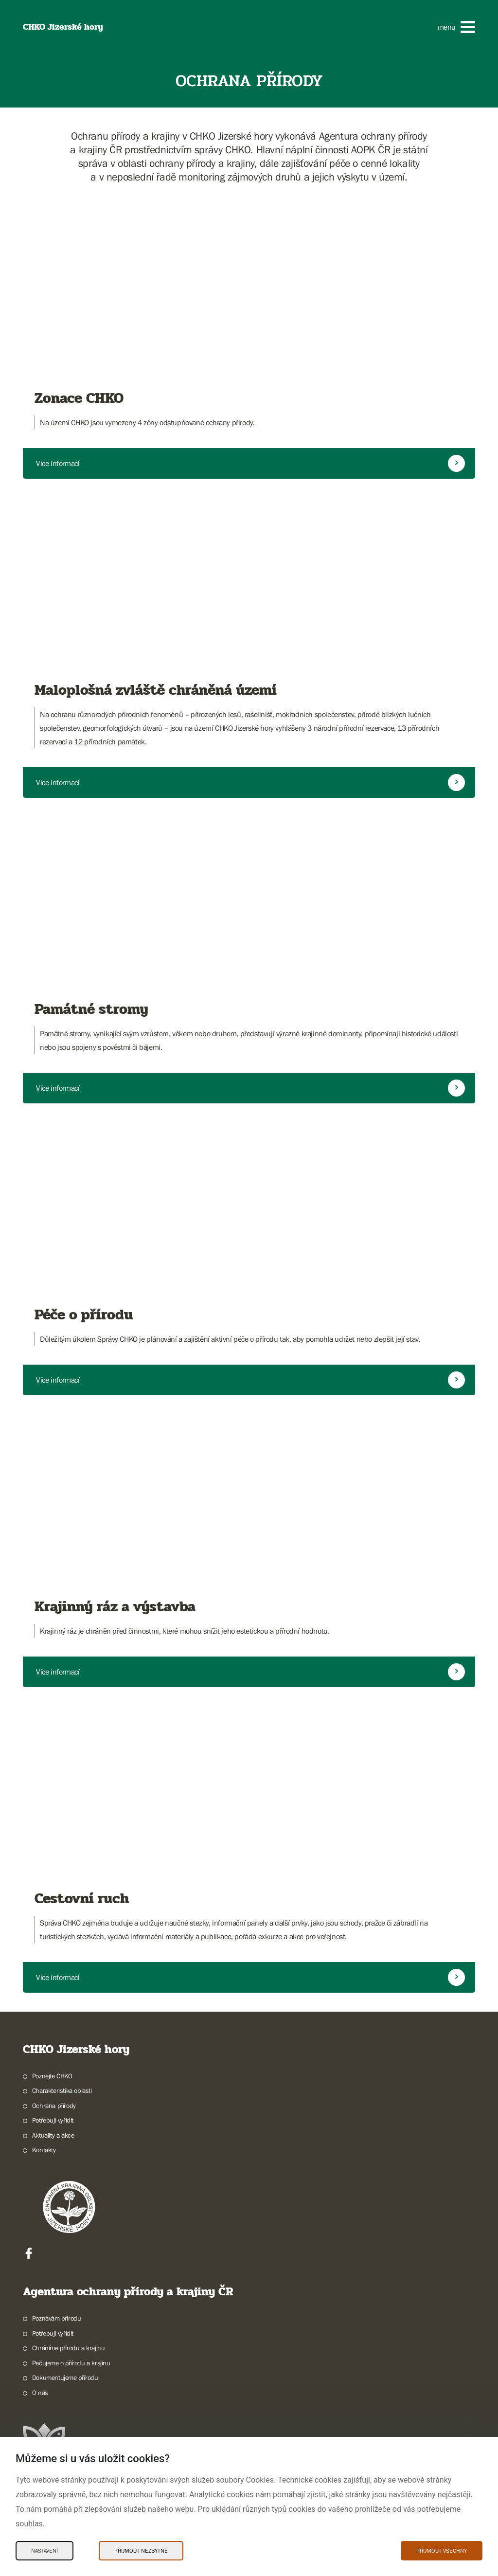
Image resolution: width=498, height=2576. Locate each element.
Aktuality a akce (53, 2135)
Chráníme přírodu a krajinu (68, 2348)
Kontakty (44, 2150)
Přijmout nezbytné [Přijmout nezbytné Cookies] (141, 2550)
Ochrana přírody (54, 2105)
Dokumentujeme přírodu (65, 2377)
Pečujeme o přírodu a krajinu (71, 2363)
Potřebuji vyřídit (52, 2120)
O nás (40, 2392)
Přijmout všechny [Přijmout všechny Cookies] (441, 2550)
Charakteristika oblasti (62, 2090)
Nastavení (44, 2550)
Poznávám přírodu (56, 2318)
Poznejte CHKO (52, 2076)
